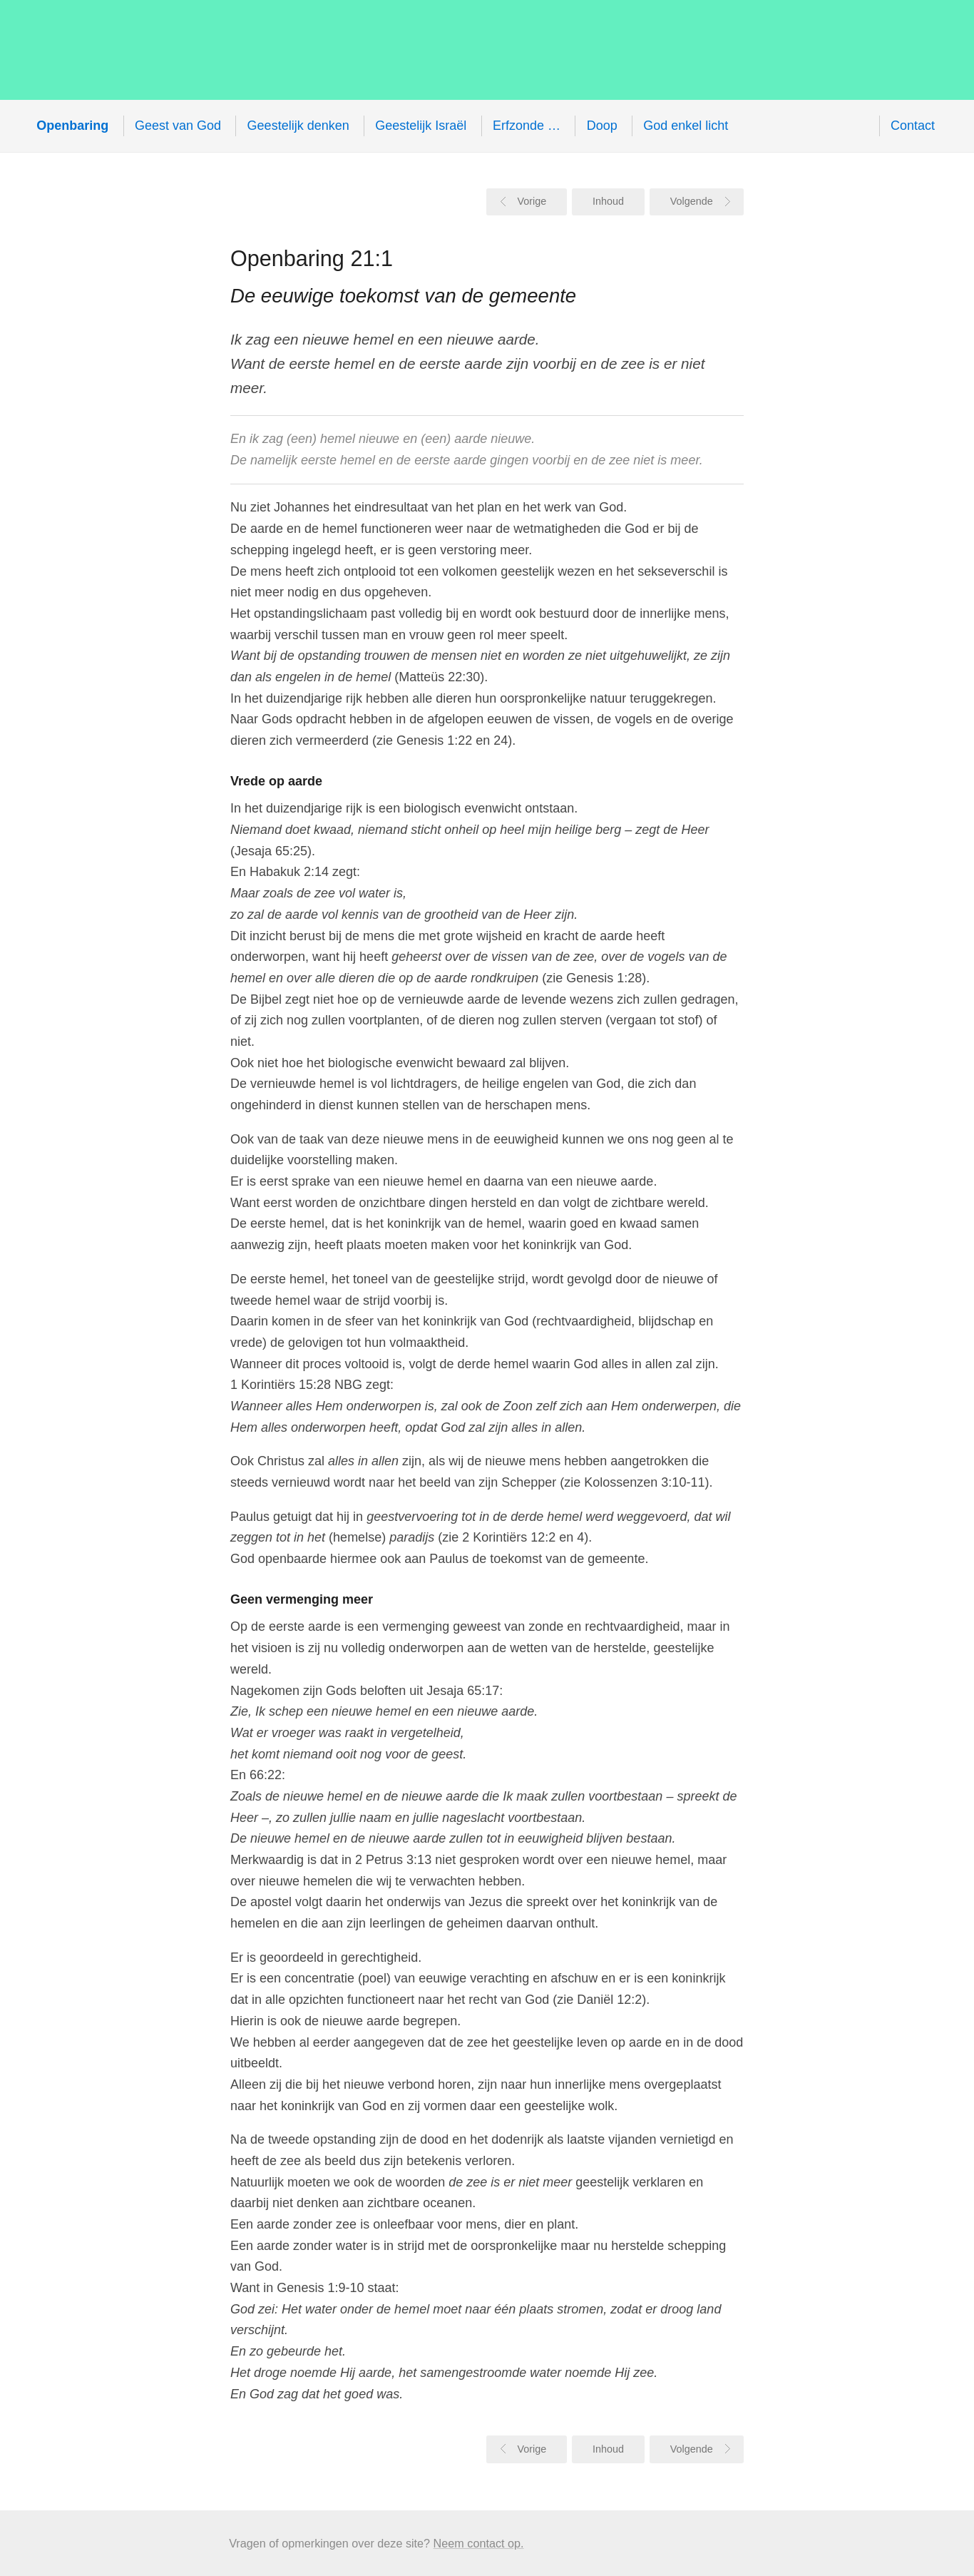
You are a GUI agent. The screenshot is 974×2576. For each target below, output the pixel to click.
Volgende (691, 201)
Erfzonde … (526, 125)
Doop (602, 125)
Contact (913, 125)
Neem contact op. (479, 2543)
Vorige (531, 201)
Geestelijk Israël (420, 125)
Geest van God (178, 125)
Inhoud (608, 201)
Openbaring (278, 50)
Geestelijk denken (298, 125)
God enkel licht (685, 125)
